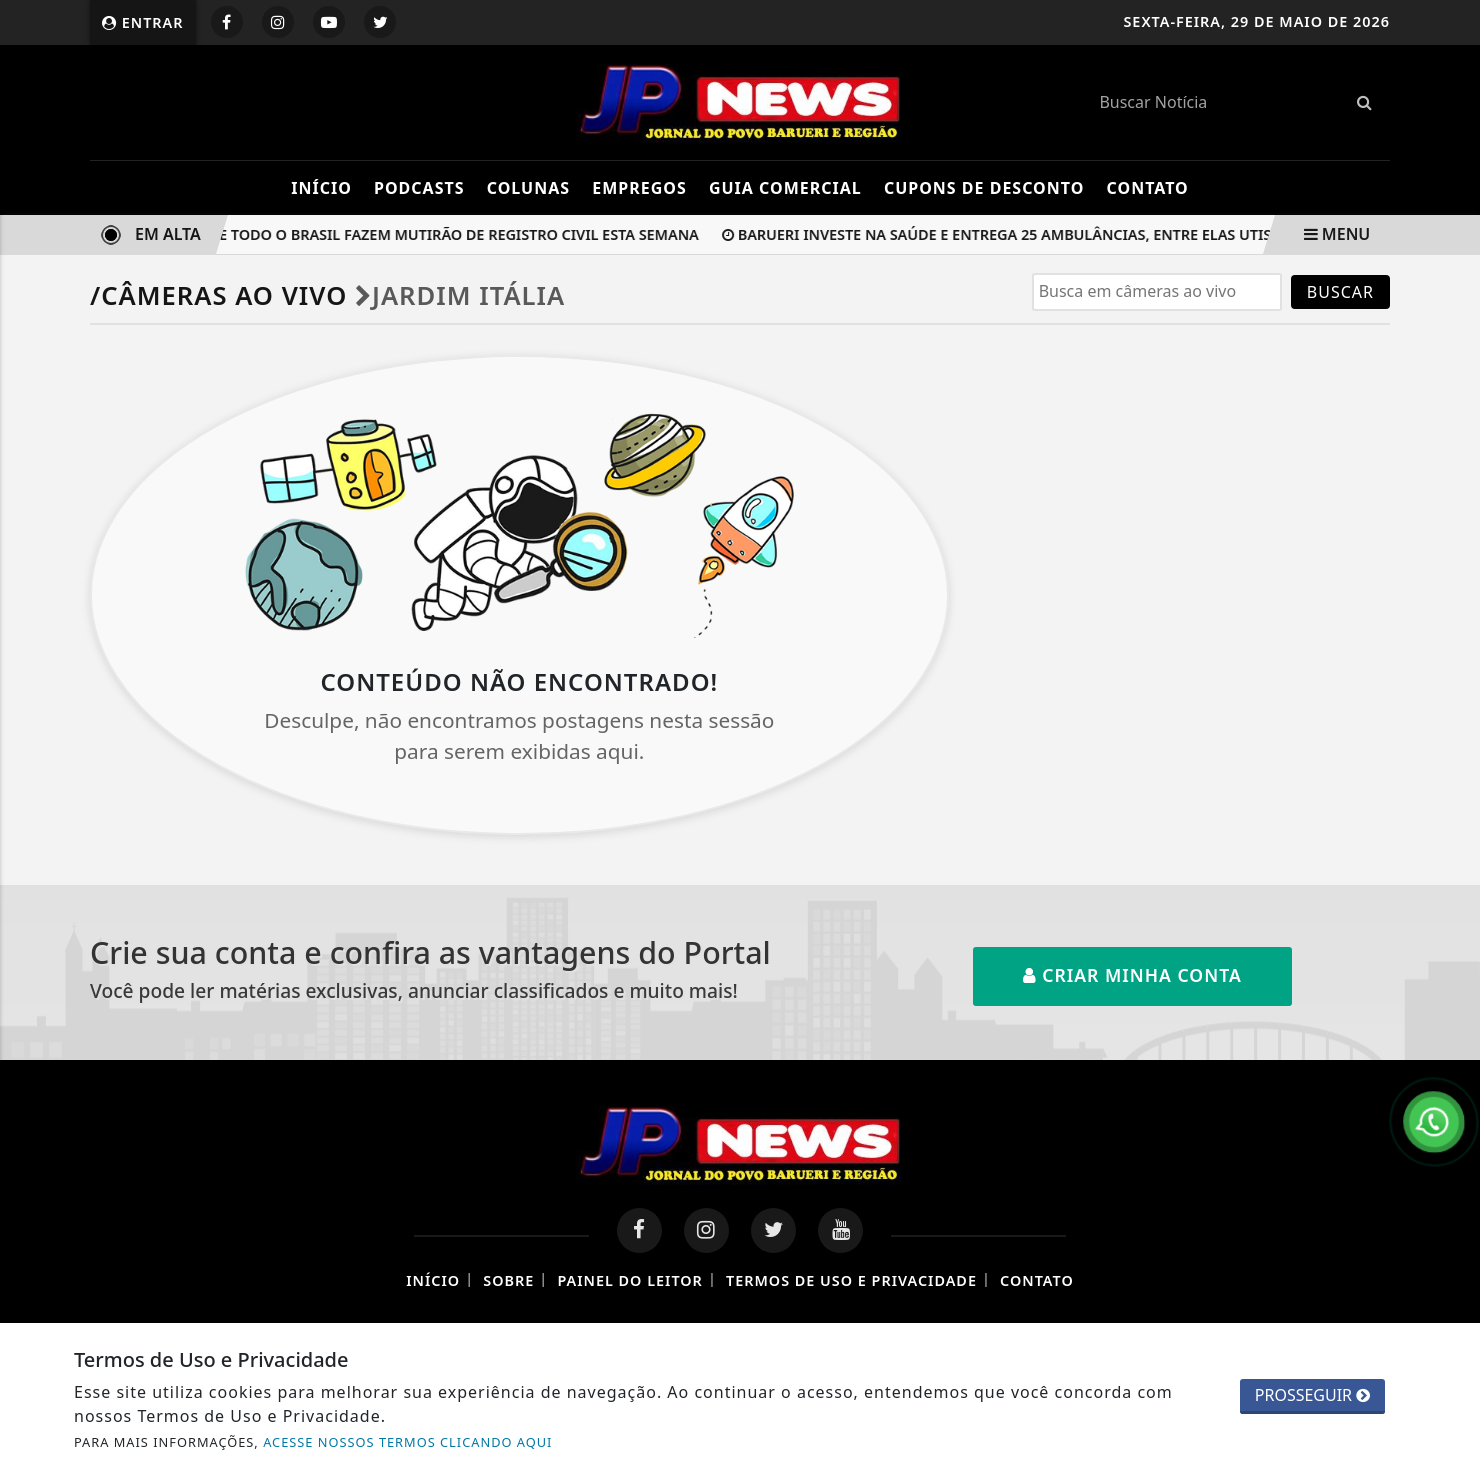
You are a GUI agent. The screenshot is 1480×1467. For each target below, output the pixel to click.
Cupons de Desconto (984, 188)
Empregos (639, 188)
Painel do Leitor (629, 1280)
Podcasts (419, 188)
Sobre (508, 1280)
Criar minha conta (1132, 975)
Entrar (143, 22)
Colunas (528, 188)
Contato (1148, 188)
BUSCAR (1340, 292)
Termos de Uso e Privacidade (851, 1280)
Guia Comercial (785, 188)
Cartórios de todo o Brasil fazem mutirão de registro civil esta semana (413, 234)
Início (321, 188)
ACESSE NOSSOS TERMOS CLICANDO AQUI (407, 1442)
